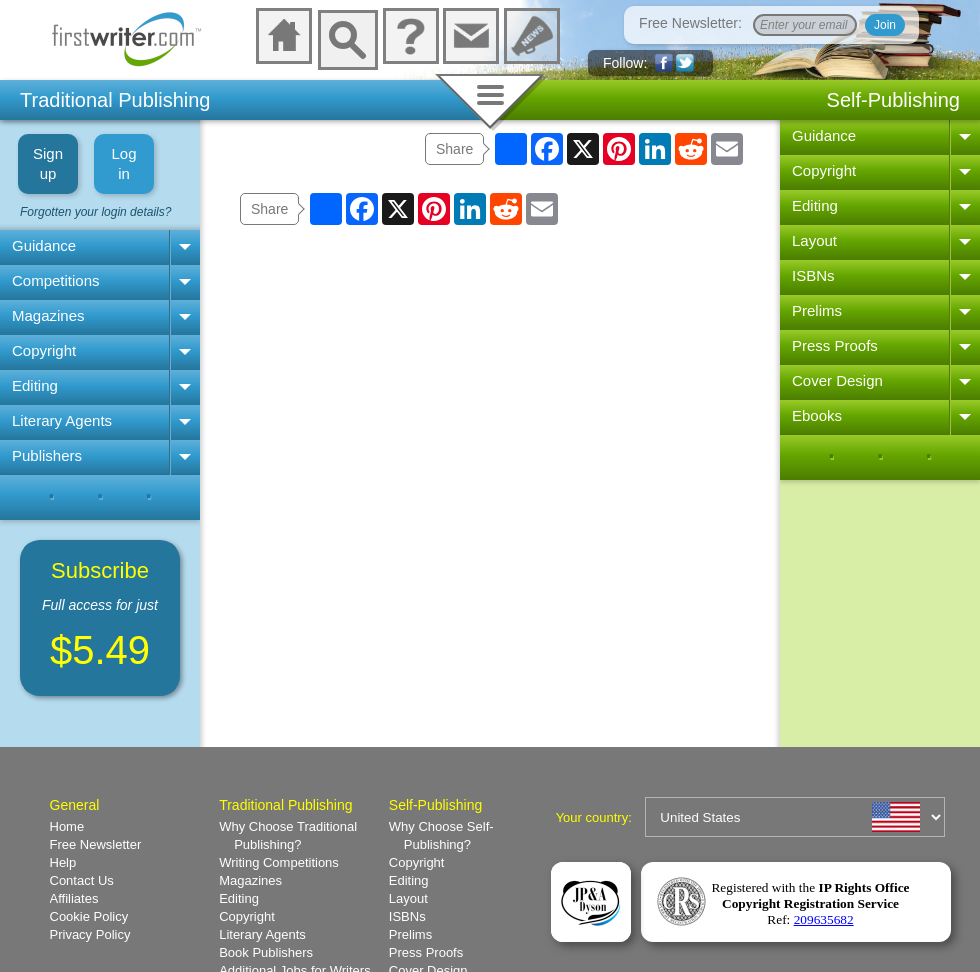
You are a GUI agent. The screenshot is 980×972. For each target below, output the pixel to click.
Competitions (56, 280)
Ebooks (817, 415)
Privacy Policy (90, 934)
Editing (35, 385)
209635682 (824, 919)
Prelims (817, 310)
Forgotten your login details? (95, 212)
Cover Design (837, 380)
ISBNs (813, 275)
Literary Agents (62, 420)
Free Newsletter (96, 844)
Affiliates (74, 898)
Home (67, 826)
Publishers (47, 455)
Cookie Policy (89, 916)
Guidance (44, 245)
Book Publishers (266, 952)
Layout (814, 240)
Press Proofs (835, 345)
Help (63, 862)
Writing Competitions (279, 862)
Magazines (48, 315)
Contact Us (82, 880)
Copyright (44, 350)
